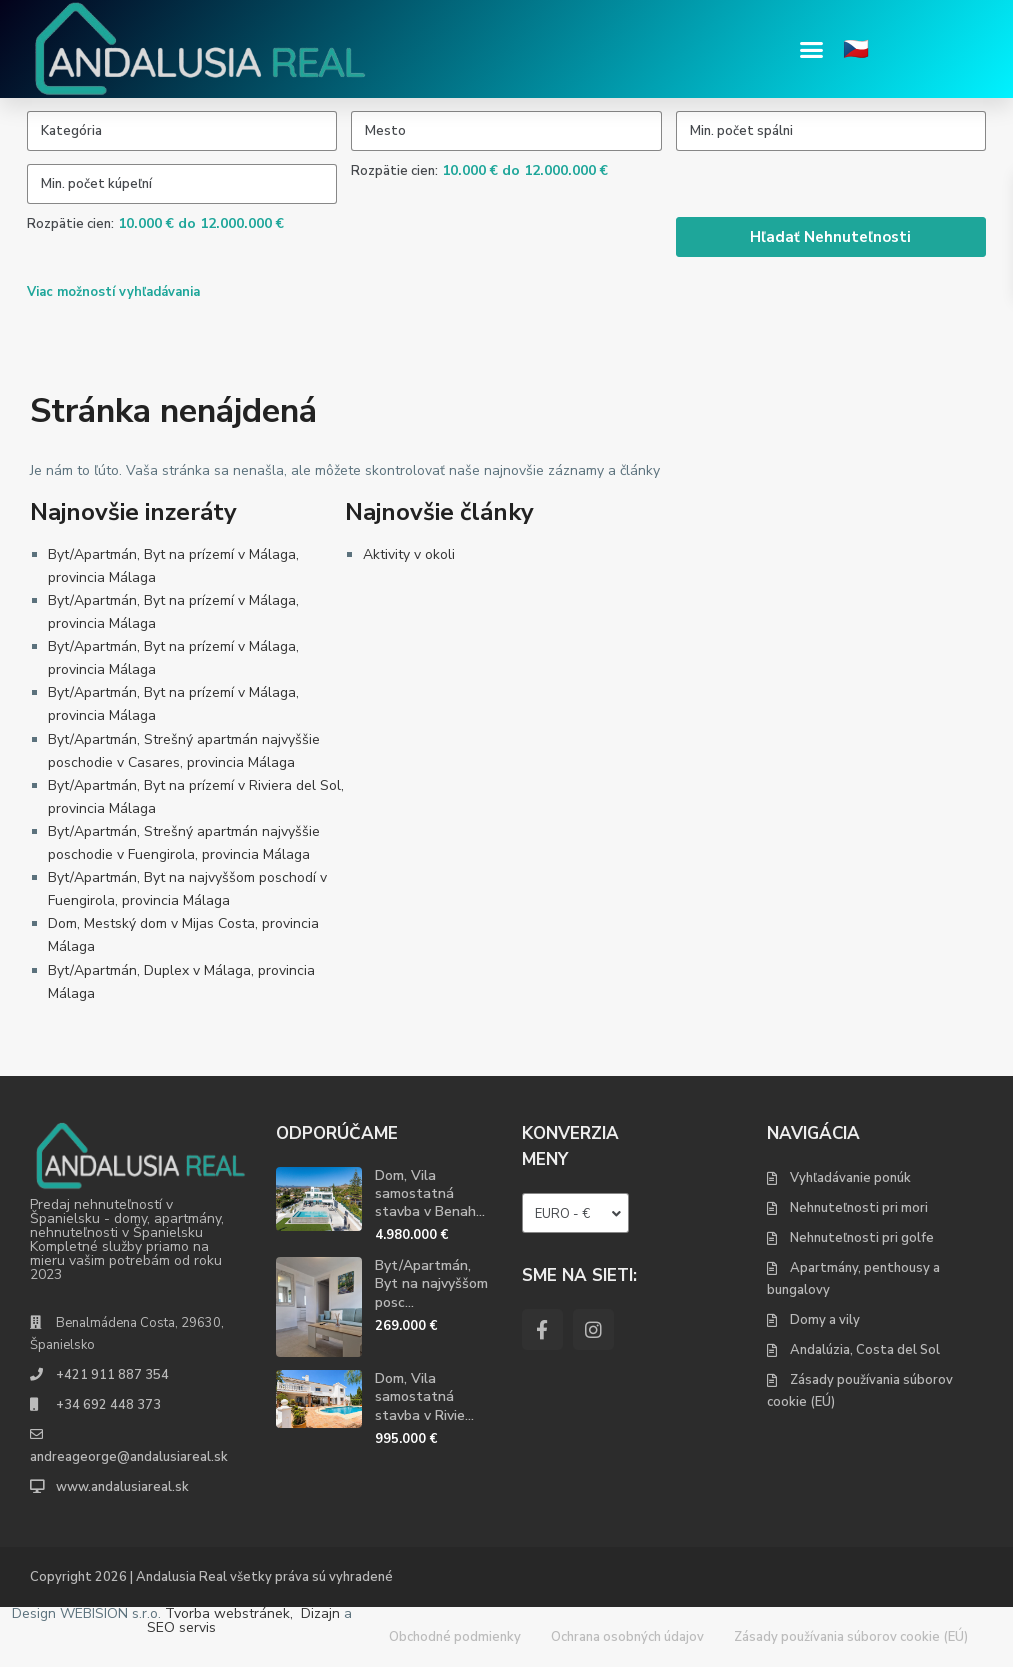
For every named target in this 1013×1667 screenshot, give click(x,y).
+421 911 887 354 (112, 1375)
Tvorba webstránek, (229, 1613)
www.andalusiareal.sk (122, 1487)
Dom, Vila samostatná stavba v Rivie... (424, 1396)
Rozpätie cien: (394, 171)
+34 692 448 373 (108, 1405)
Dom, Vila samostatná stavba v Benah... (430, 1193)
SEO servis (181, 1627)
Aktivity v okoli (409, 554)
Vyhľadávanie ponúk (850, 1178)
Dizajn (320, 1613)
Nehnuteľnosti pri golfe (862, 1238)
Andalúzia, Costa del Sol (865, 1350)
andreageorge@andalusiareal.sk (129, 1457)
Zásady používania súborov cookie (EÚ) (851, 1637)
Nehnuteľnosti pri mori (859, 1208)
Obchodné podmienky (455, 1637)
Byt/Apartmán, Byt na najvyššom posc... (431, 1283)
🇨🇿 (856, 49)
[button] (812, 49)
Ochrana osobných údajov (627, 1637)
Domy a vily (825, 1320)
